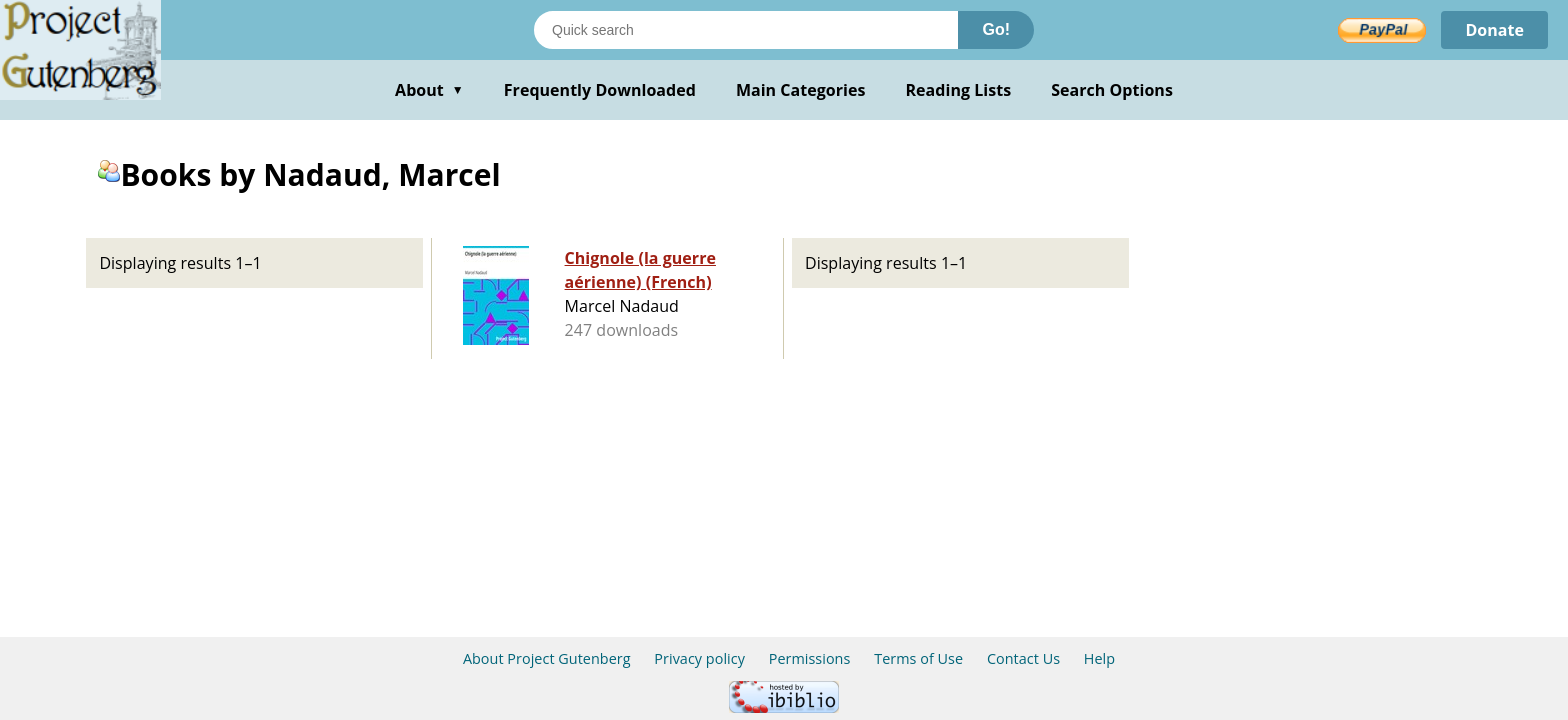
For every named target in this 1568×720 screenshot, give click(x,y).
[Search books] (746, 30)
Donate (1494, 30)
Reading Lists (959, 90)
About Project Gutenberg (547, 658)
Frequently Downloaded (600, 90)
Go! (996, 29)
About (429, 90)
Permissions (810, 658)
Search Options (1112, 90)
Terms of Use (918, 658)
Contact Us (1023, 658)
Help (1099, 658)
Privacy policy (699, 658)
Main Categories (801, 90)
